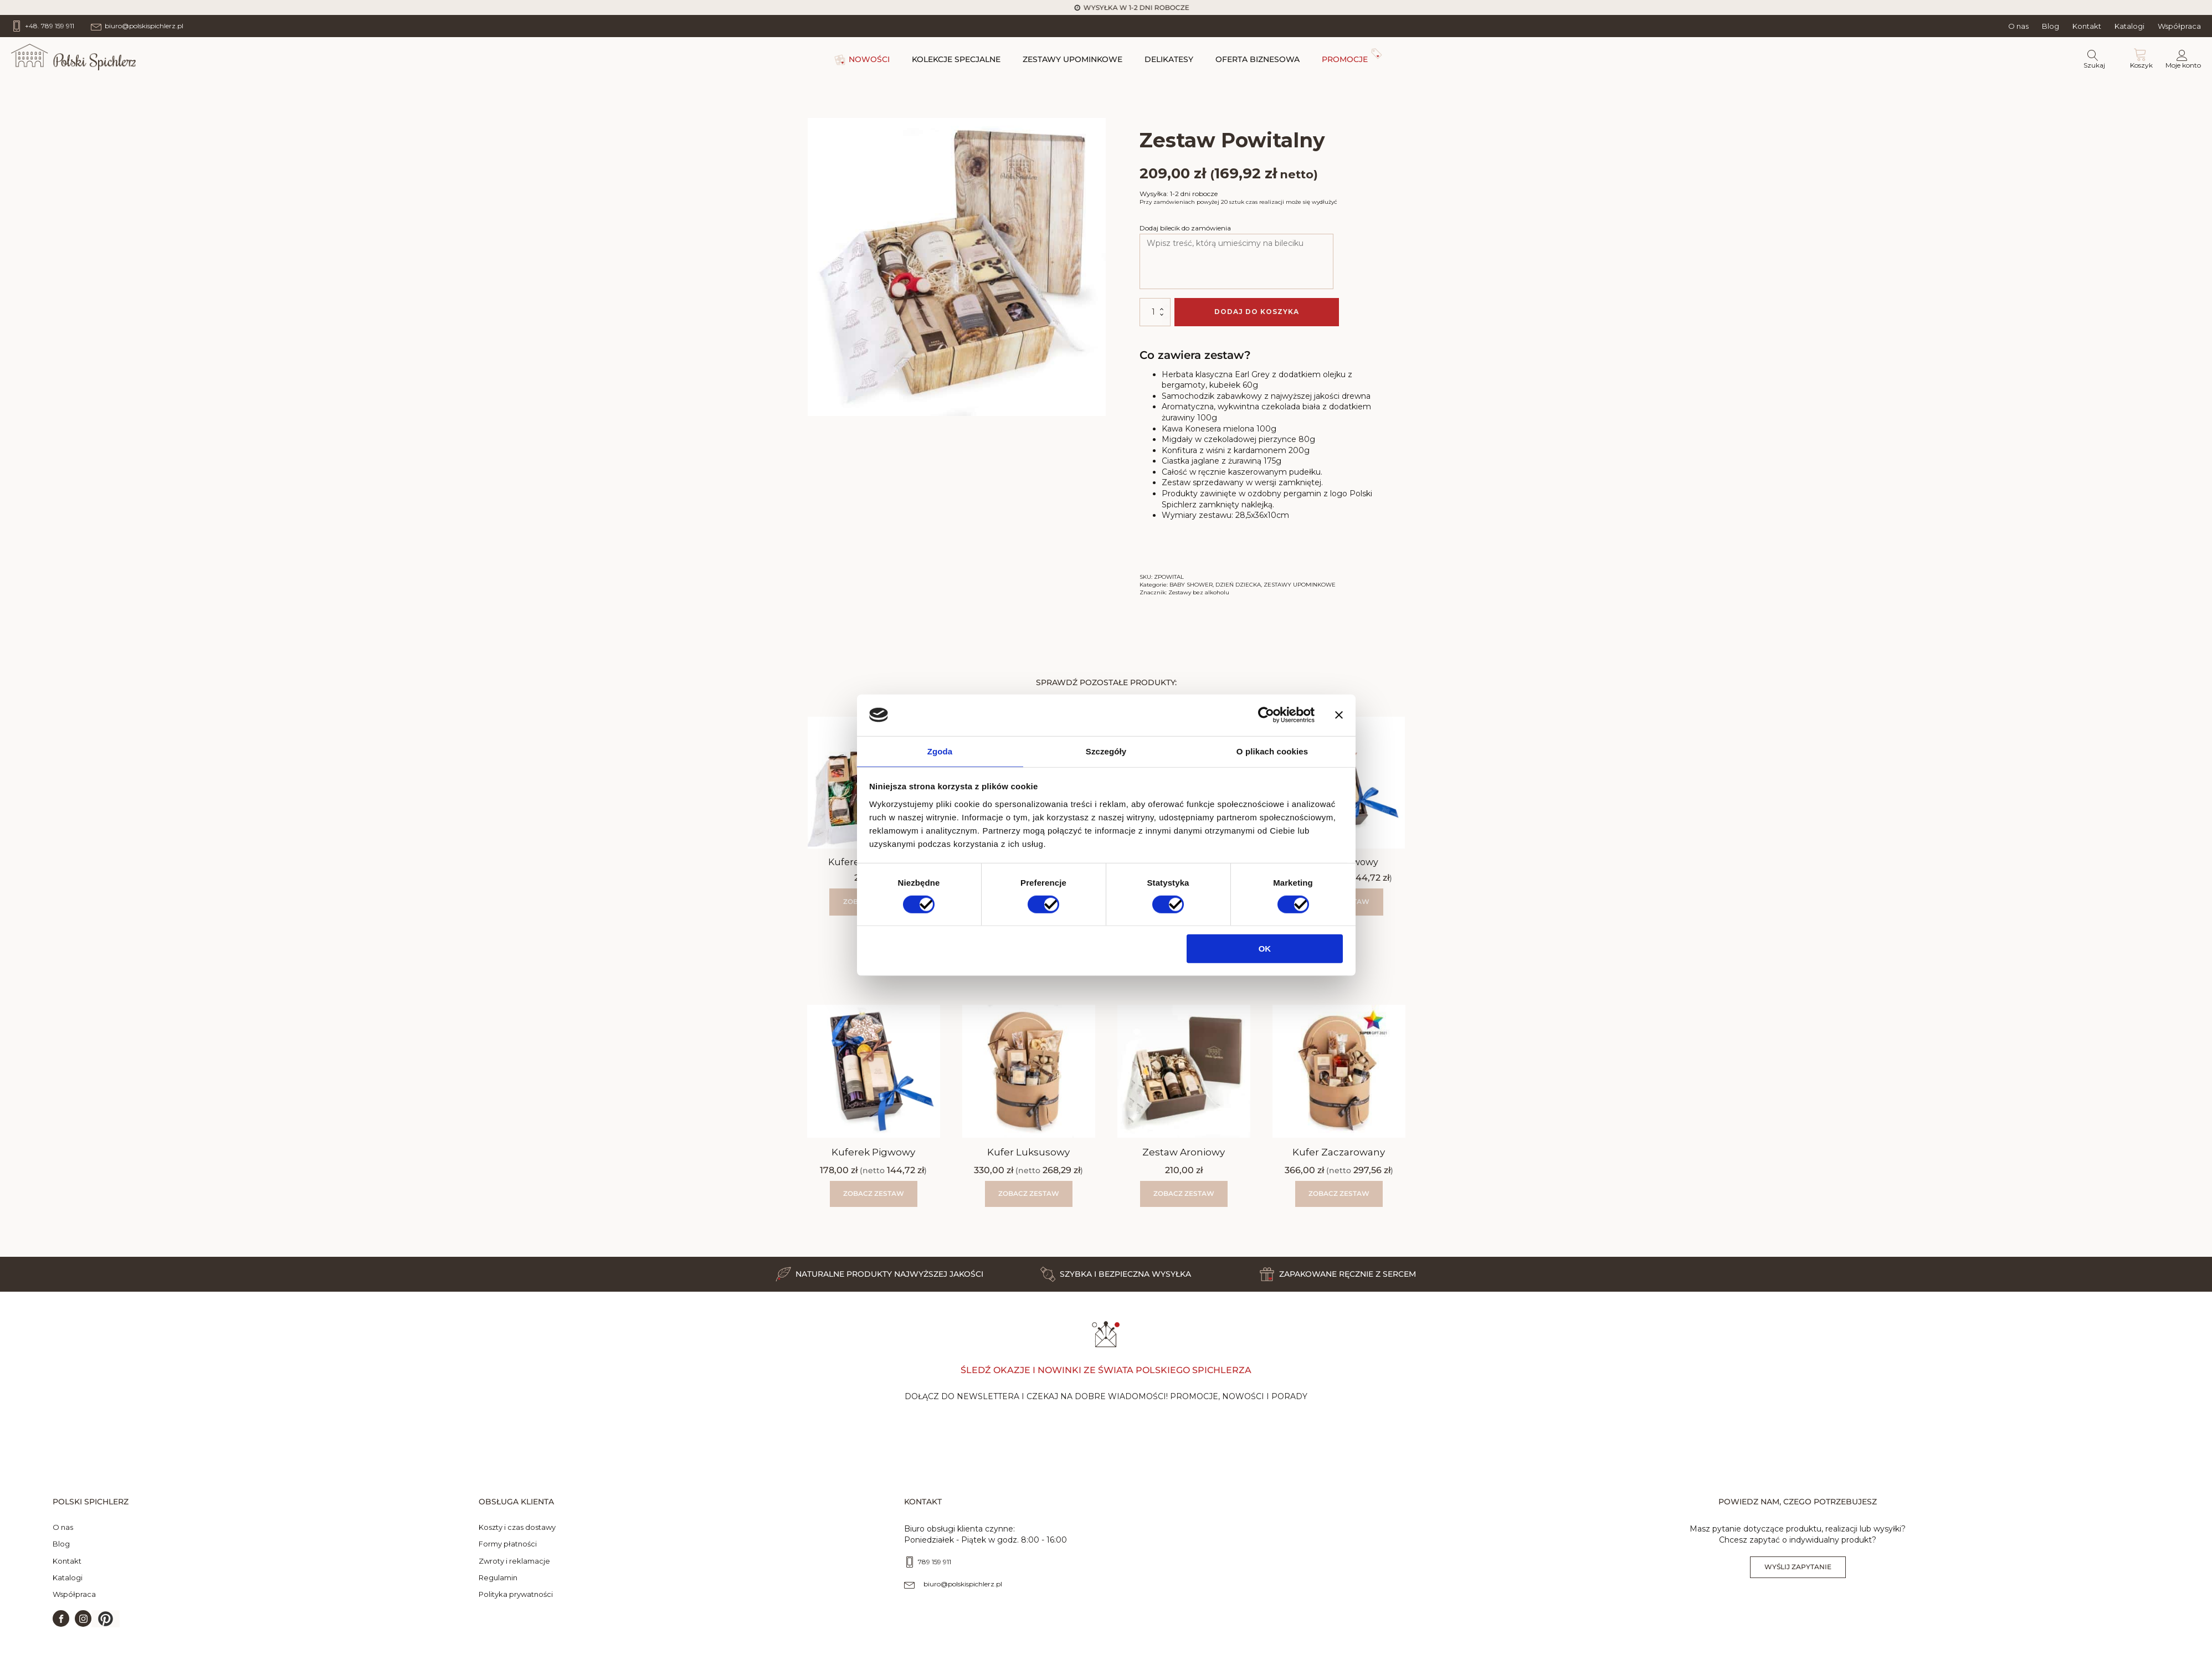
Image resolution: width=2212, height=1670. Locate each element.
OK (1265, 949)
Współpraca (2179, 26)
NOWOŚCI (869, 59)
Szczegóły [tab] (1106, 751)
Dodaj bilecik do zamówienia (1185, 228)
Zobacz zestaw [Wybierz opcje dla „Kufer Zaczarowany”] (1338, 1193)
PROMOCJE (1345, 59)
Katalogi (2129, 26)
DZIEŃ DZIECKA (1238, 584)
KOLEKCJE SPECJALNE (956, 59)
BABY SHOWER (1191, 584)
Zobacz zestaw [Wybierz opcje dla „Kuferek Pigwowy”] (873, 1193)
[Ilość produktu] (1155, 312)
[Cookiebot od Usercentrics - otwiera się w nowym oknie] (1266, 714)
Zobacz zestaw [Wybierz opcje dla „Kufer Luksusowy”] (1028, 1193)
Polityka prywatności (516, 1603)
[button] (105, 1628)
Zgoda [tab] (940, 751)
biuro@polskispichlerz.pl (962, 1593)
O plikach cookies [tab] (1272, 751)
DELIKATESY (1169, 59)
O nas (2018, 26)
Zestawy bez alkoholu (1198, 592)
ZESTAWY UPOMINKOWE (1072, 59)
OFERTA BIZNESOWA (1257, 59)
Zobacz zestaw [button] (1183, 1193)
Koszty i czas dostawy (517, 1536)
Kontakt (2086, 26)
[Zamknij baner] (1339, 714)
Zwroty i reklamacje (514, 1569)
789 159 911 (934, 1570)
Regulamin (498, 1586)
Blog (2050, 26)
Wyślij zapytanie (1797, 1576)
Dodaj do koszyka (1256, 311)
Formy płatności (508, 1553)
